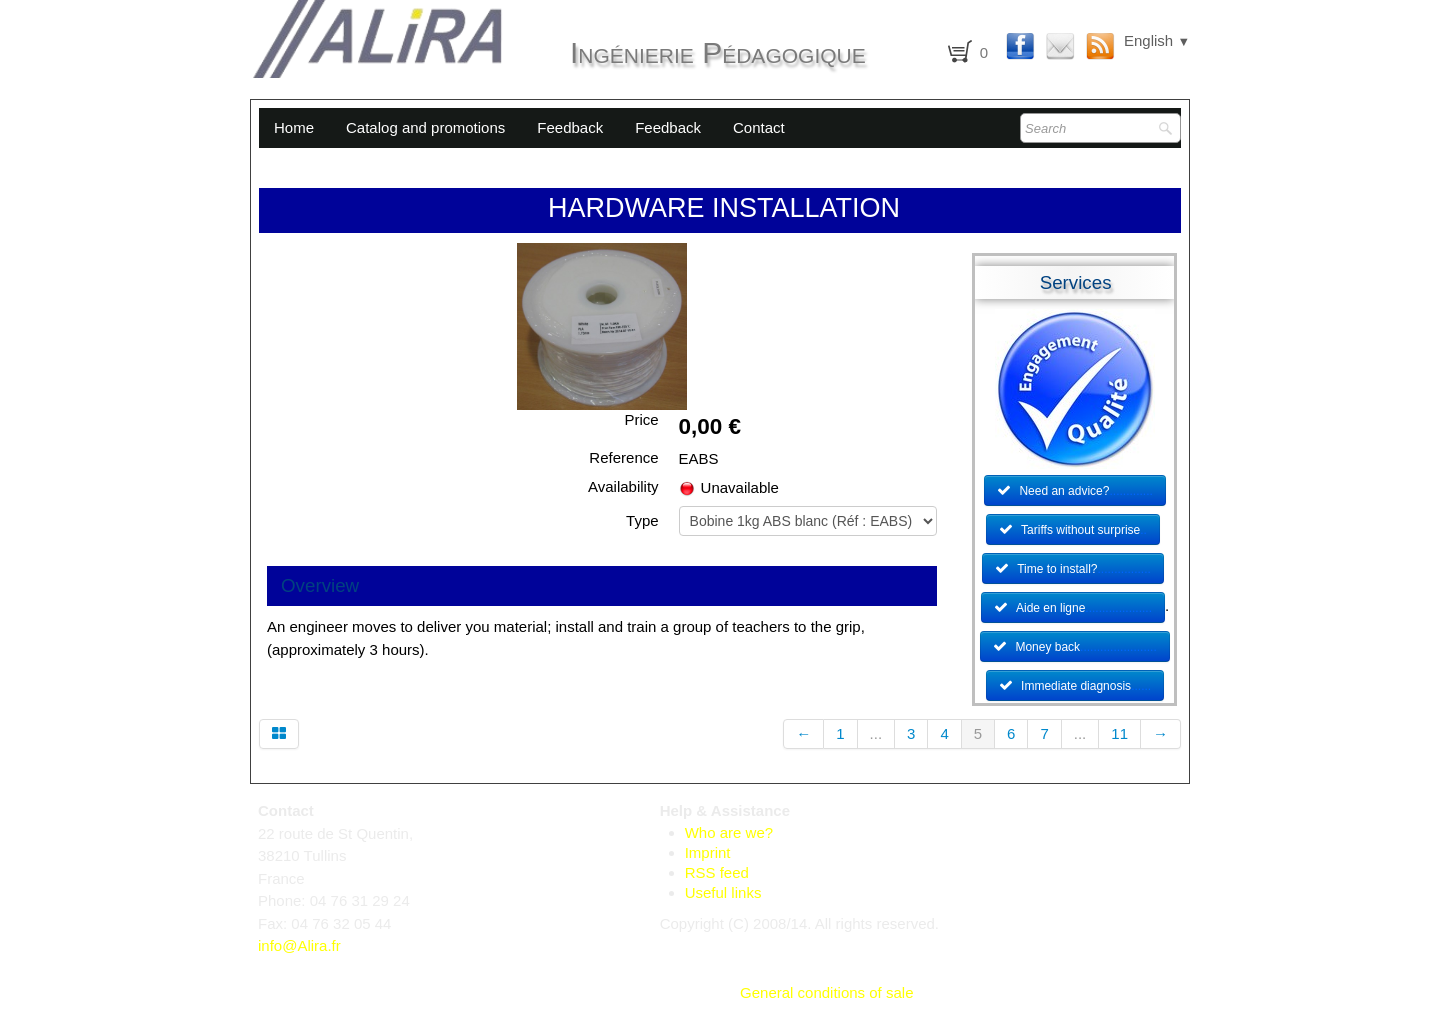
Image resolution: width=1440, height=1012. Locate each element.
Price (641, 419)
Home (294, 127)
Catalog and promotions (425, 127)
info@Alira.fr (299, 945)
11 (1119, 733)
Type (642, 520)
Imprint (708, 852)
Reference (623, 457)
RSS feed (717, 872)
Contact (759, 127)
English (1157, 40)
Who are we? (729, 832)
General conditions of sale (826, 992)
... (876, 733)
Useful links (723, 892)
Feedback (570, 127)
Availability (623, 486)
